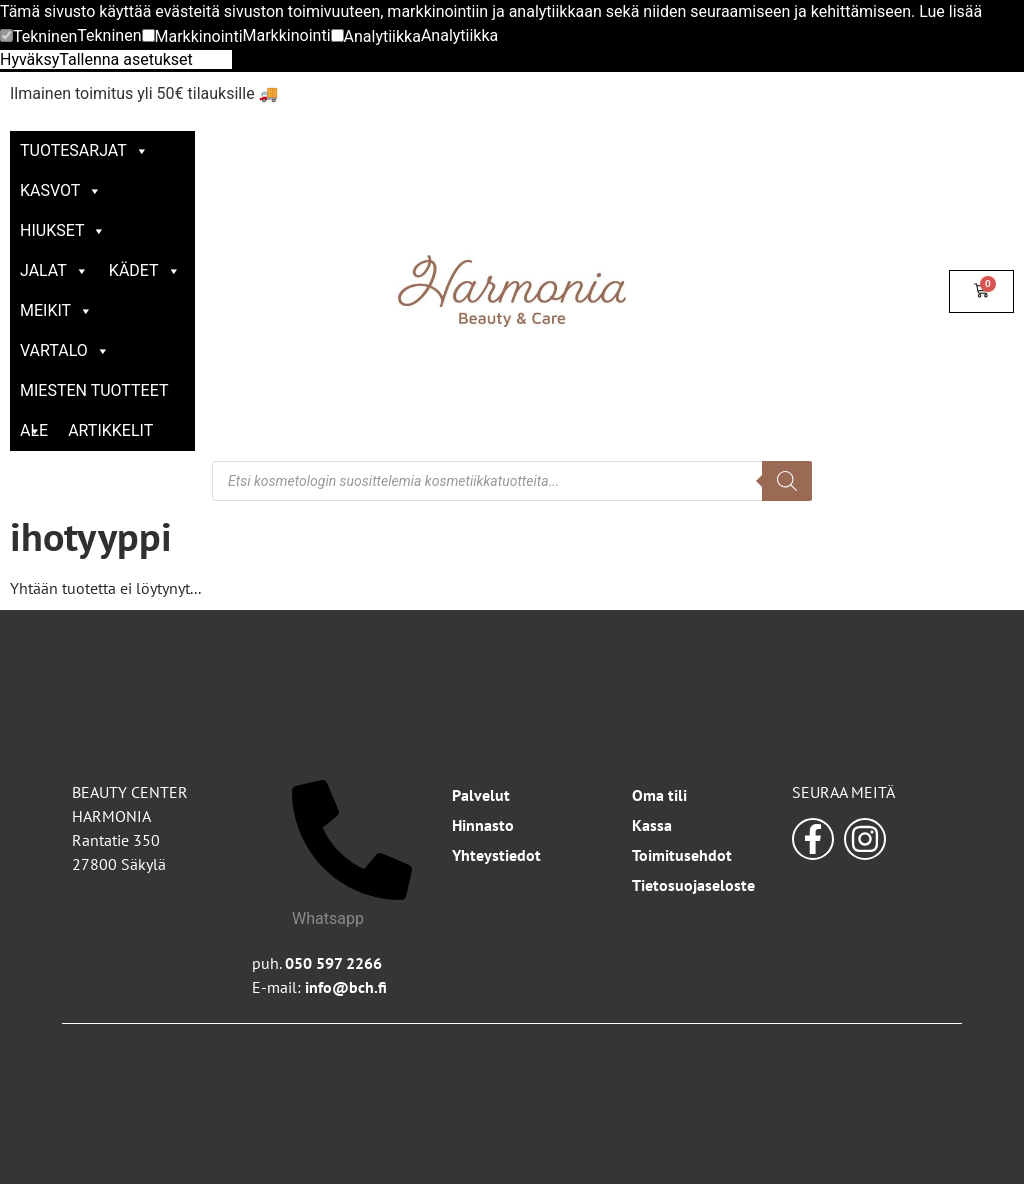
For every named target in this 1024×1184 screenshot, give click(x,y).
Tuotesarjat (84, 150)
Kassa (652, 825)
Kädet (145, 270)
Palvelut (481, 795)
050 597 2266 (333, 963)
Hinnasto (483, 825)
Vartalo (65, 350)
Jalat (54, 270)
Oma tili (659, 795)
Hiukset (63, 230)
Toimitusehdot (682, 855)
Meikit (56, 310)
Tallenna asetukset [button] (126, 59)
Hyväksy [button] (29, 59)
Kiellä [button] (212, 59)
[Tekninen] (6, 35)
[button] (38, 37)
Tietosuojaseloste (693, 885)
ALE (34, 430)
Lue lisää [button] (950, 11)
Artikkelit (110, 430)
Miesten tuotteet (94, 396)
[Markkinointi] (148, 35)
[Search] (787, 481)
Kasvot (61, 190)
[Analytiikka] (337, 35)
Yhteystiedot (496, 855)
